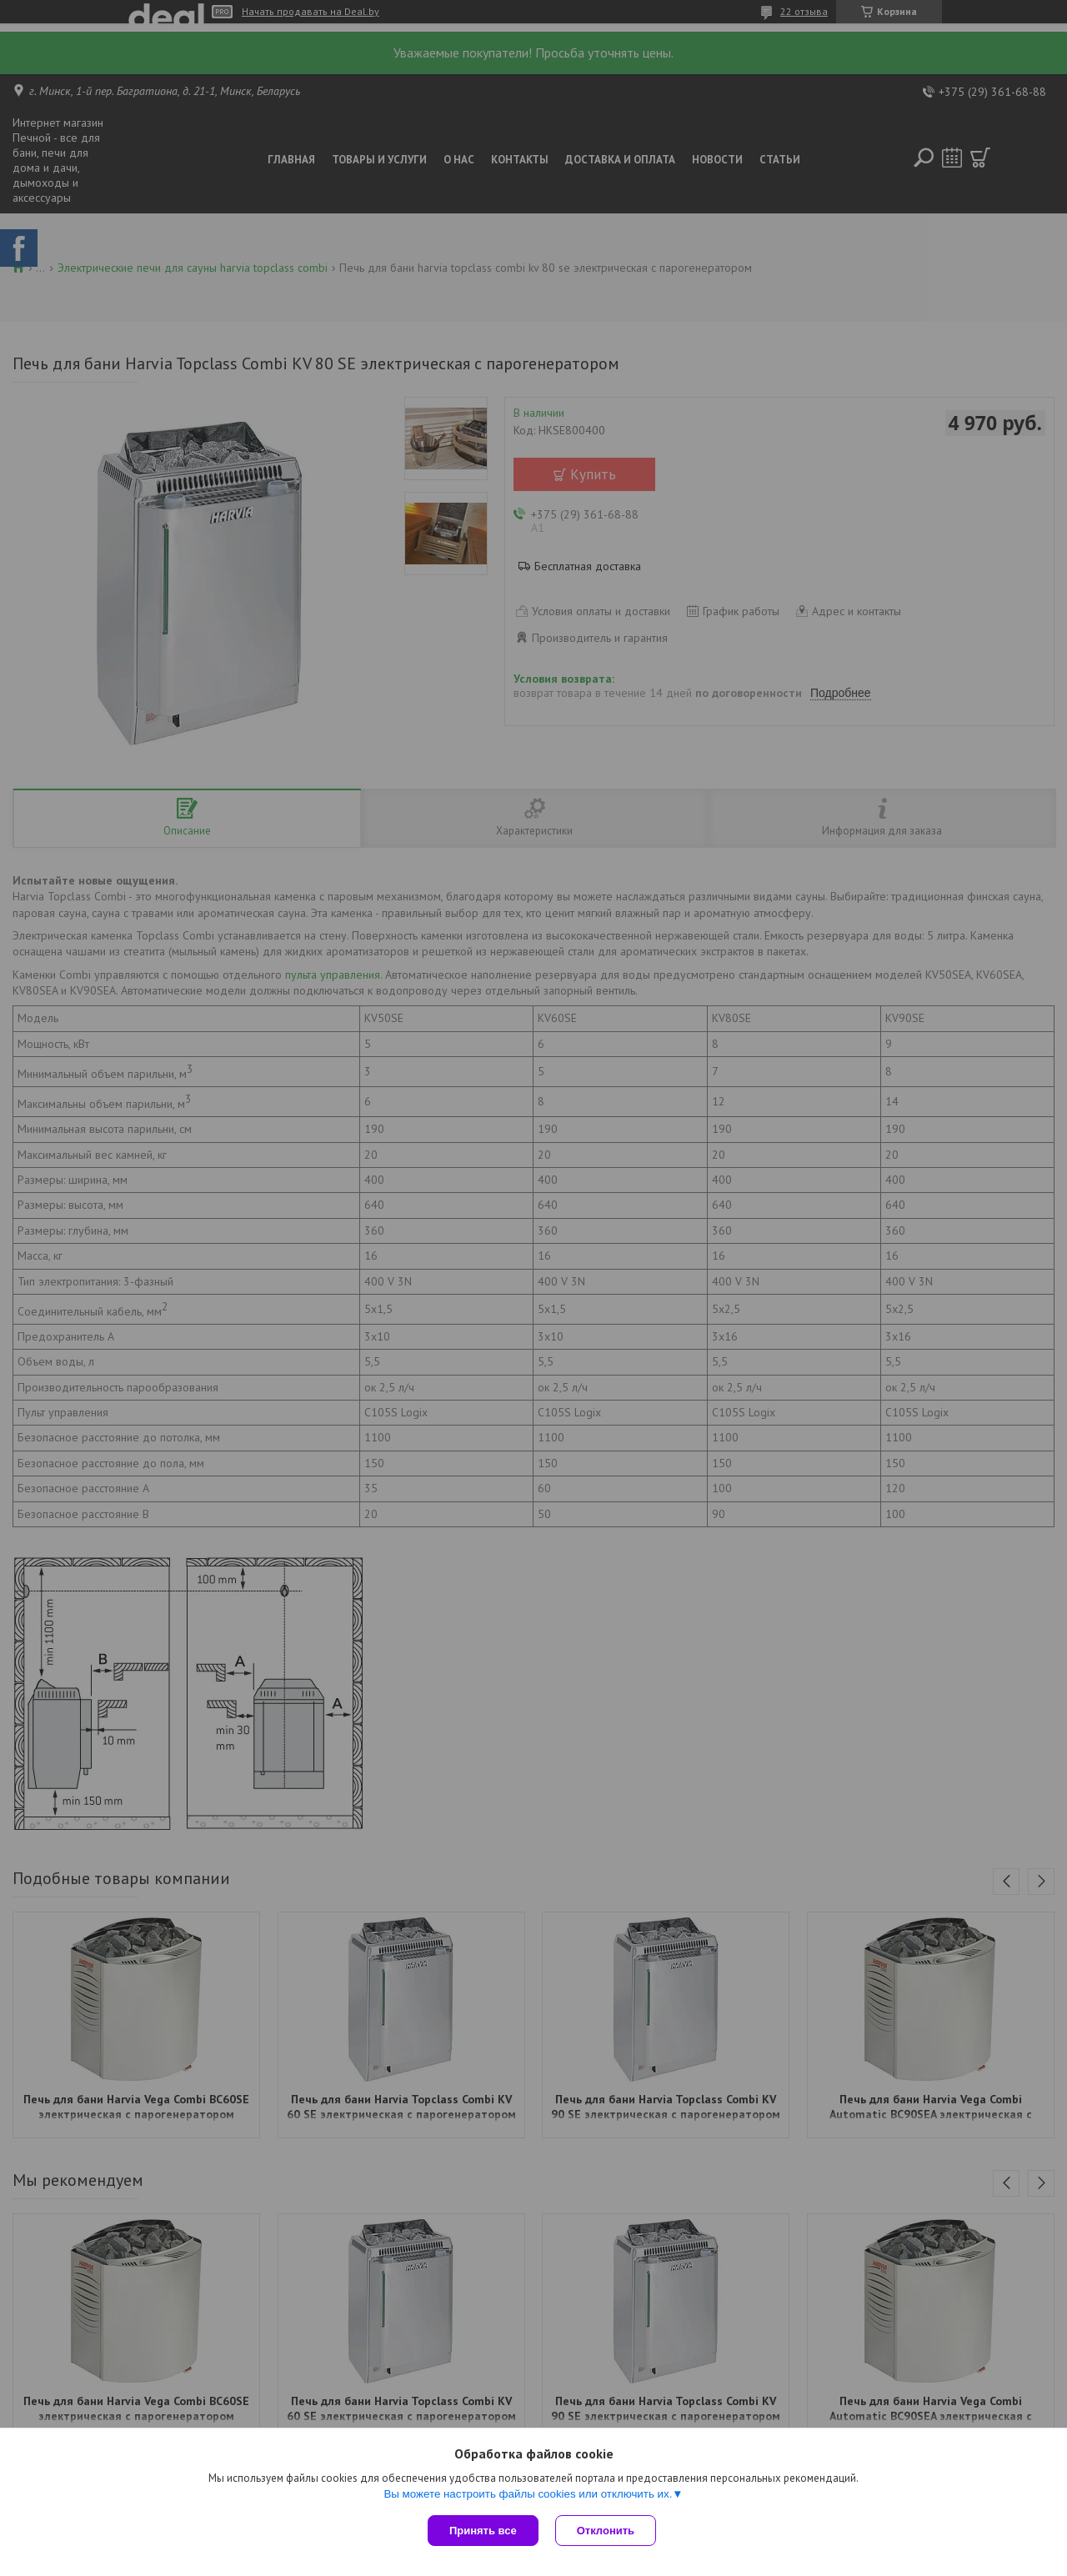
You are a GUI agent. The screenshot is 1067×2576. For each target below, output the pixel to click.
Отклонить (605, 2530)
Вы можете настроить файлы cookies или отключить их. (527, 2494)
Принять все (483, 2530)
